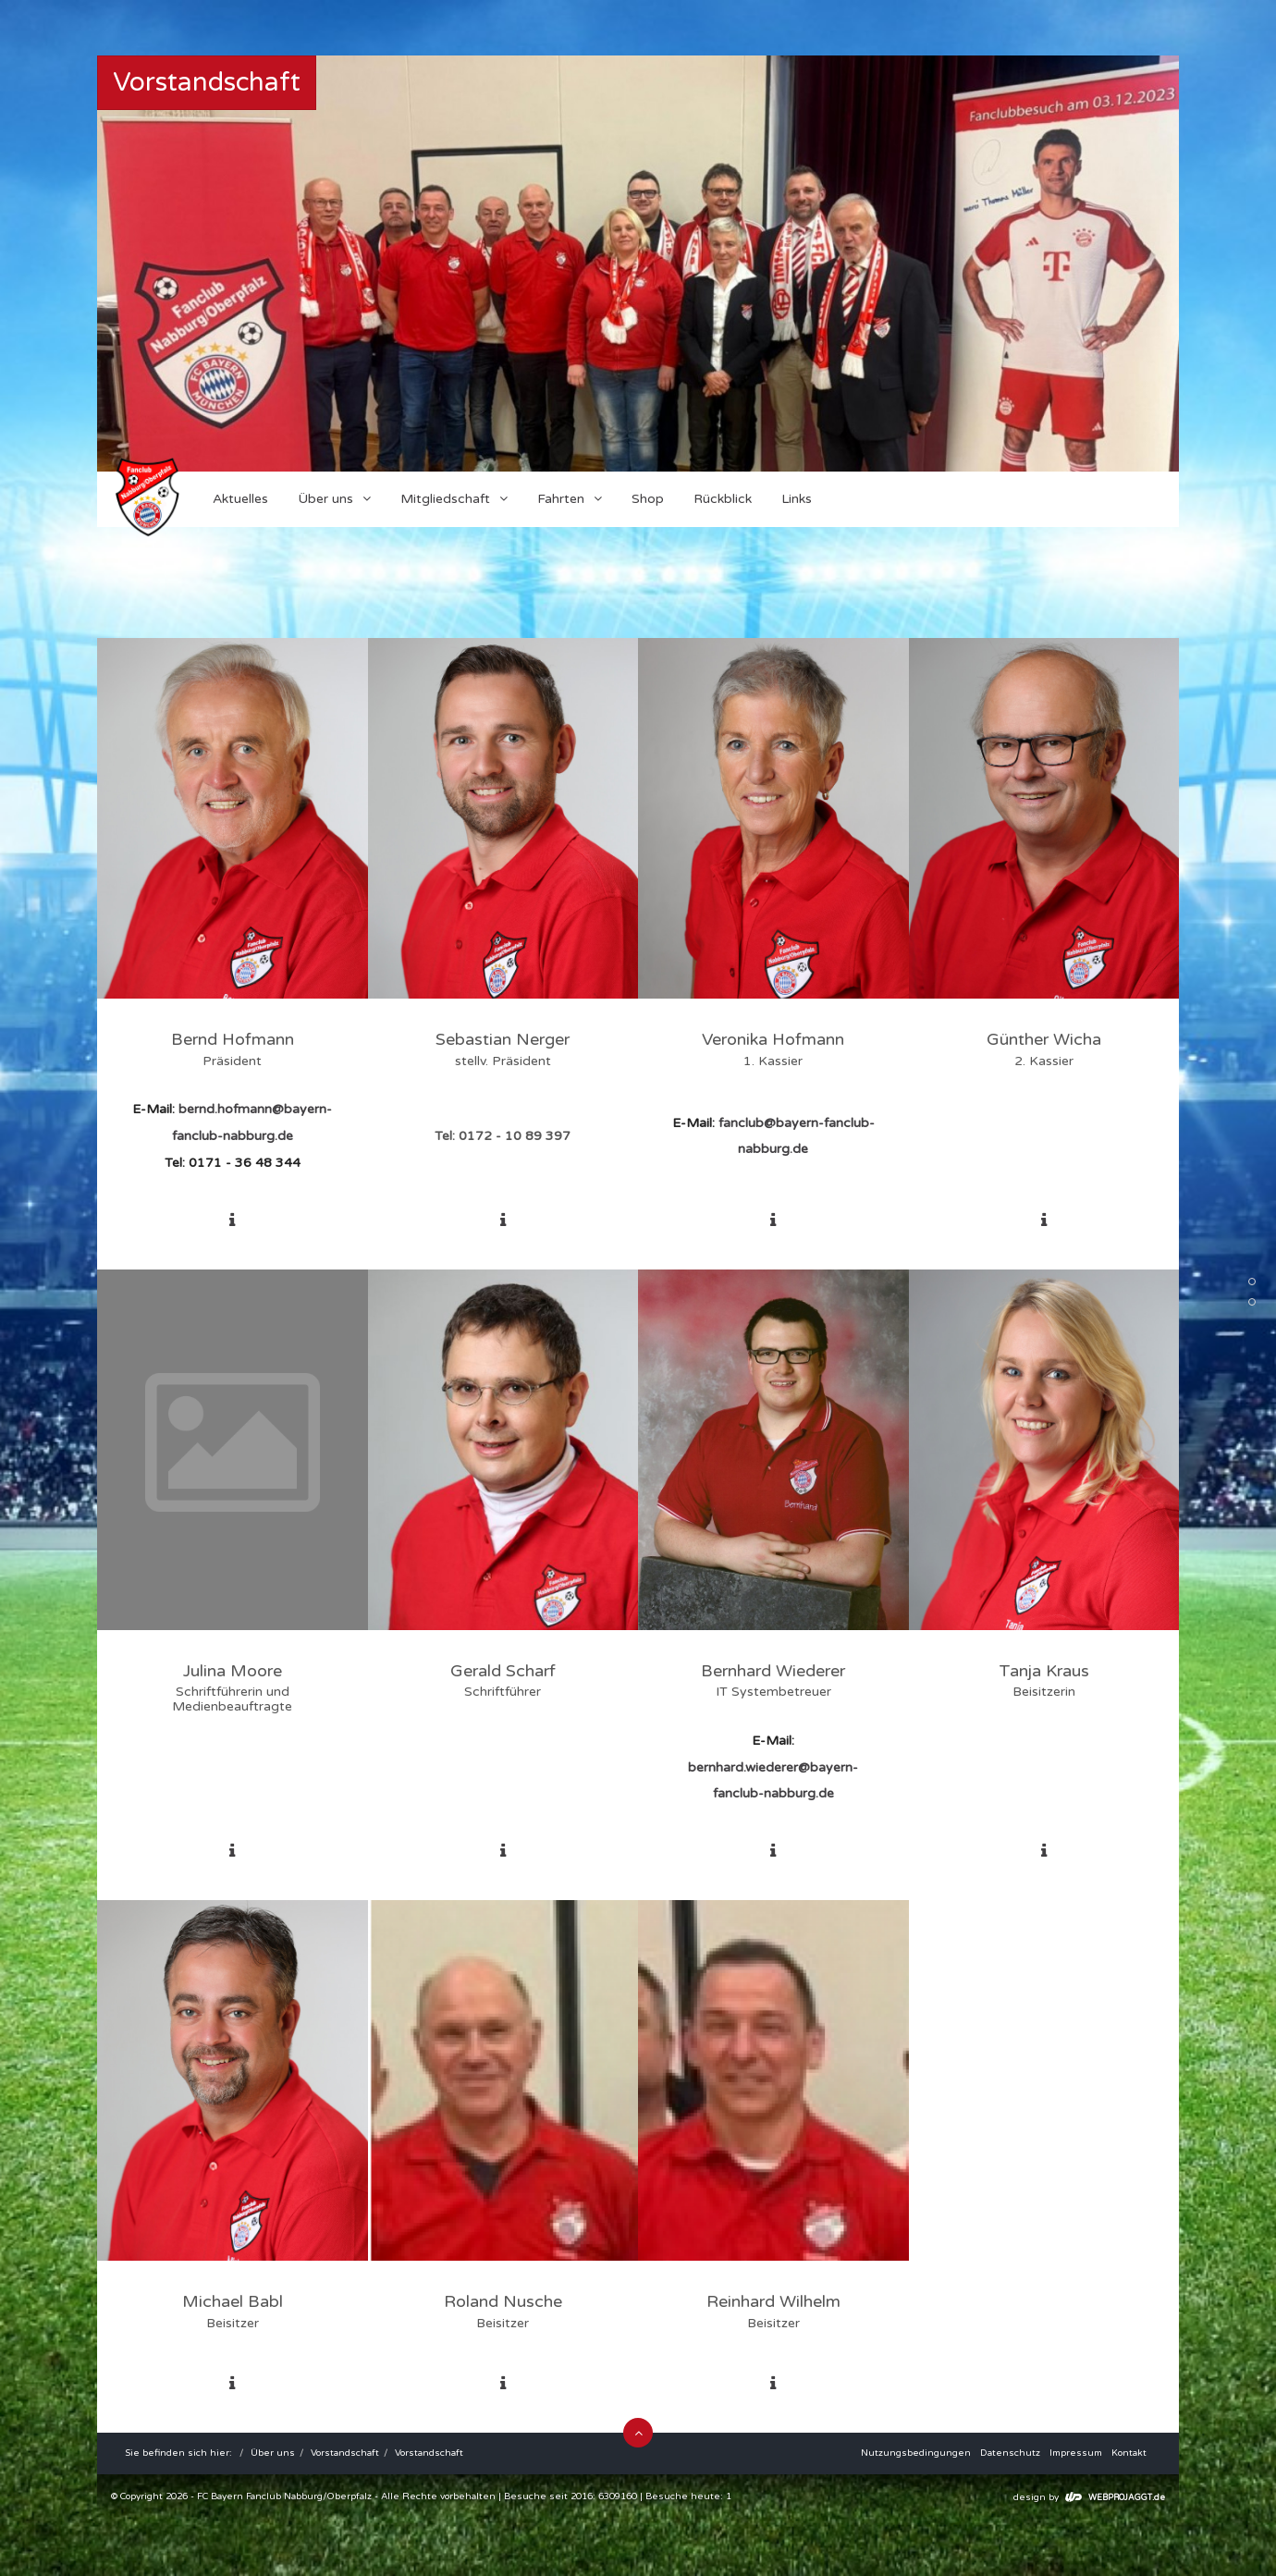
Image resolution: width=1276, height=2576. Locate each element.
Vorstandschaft (345, 2453)
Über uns (273, 2453)
